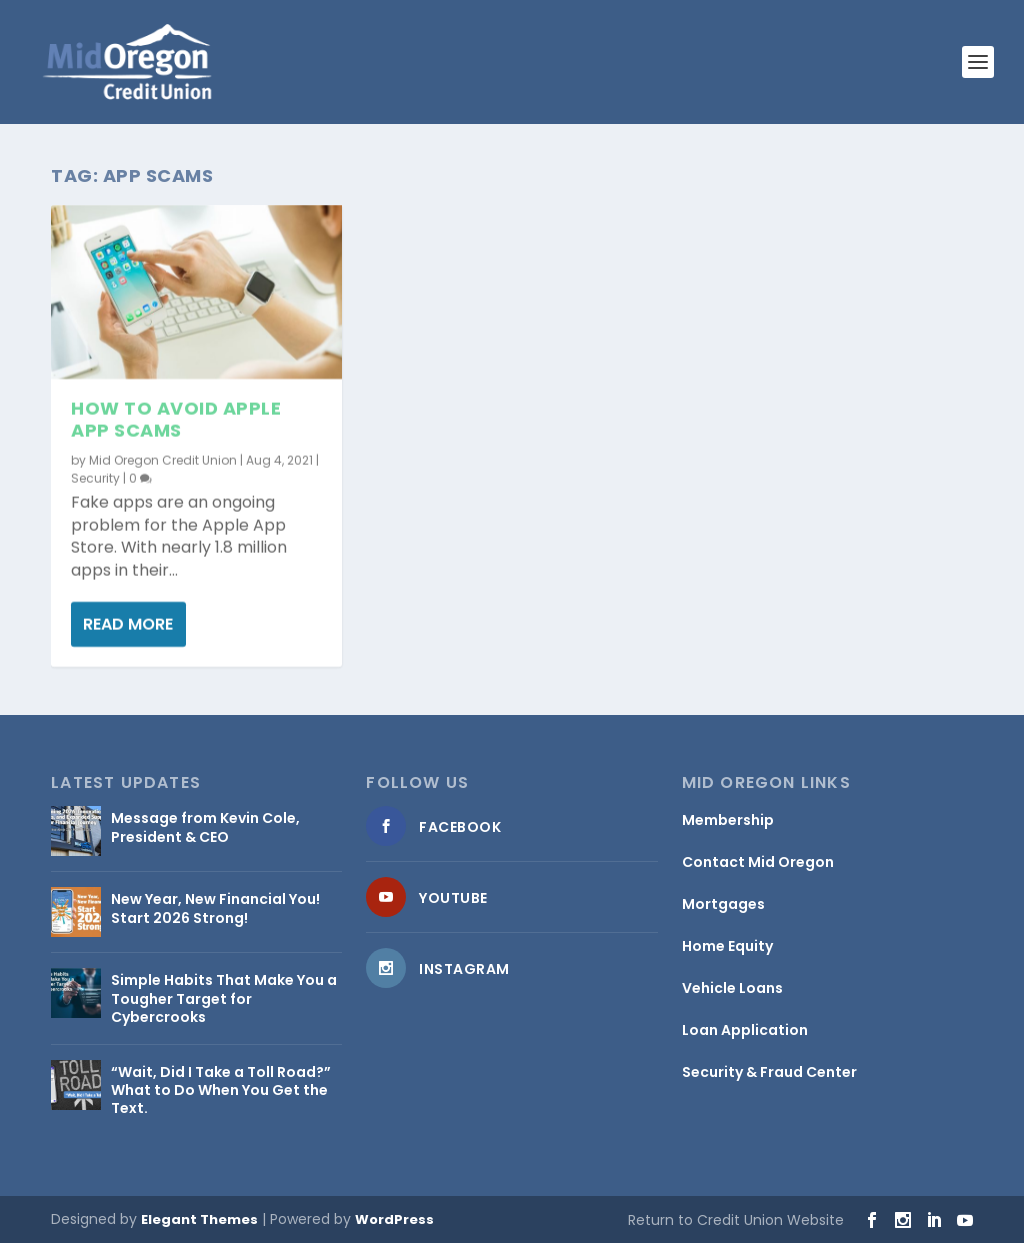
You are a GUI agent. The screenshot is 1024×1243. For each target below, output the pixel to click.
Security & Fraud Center (769, 1072)
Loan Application (745, 1030)
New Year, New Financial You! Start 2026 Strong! (215, 908)
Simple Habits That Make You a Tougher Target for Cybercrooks (224, 998)
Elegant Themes (199, 1219)
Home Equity (727, 946)
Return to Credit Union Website (736, 1220)
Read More (128, 624)
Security (95, 477)
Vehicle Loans (732, 988)
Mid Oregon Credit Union (163, 459)
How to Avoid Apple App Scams (176, 419)
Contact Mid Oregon (758, 862)
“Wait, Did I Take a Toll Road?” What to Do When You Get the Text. (221, 1090)
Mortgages (723, 904)
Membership (728, 820)
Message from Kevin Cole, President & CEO (205, 827)
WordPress (394, 1219)
